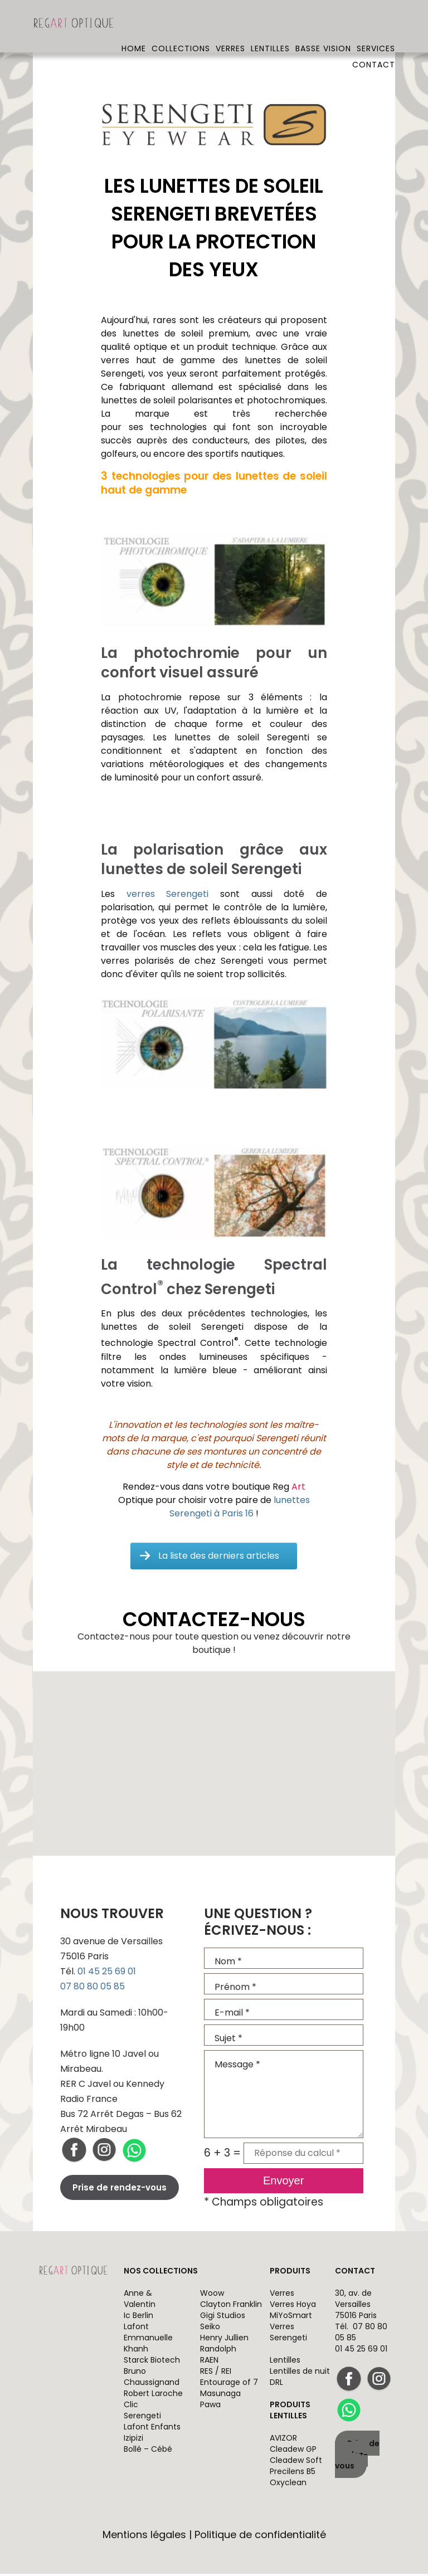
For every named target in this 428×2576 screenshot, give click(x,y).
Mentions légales (144, 2537)
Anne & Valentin (139, 2301)
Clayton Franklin (231, 2306)
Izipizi (133, 2440)
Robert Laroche (153, 2395)
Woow (212, 2295)
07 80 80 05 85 (92, 1988)
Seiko (210, 2328)
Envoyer (283, 2183)
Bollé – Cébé (148, 2451)
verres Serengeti (168, 896)
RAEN (209, 2362)
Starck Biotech (152, 2362)
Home (133, 25)
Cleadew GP (293, 2451)
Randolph (218, 2351)
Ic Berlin (138, 2317)
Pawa (210, 2406)
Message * (283, 2096)
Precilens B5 (292, 2473)
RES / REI (215, 2373)
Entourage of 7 (229, 2384)
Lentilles (270, 25)
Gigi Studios (222, 2317)
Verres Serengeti (288, 2334)
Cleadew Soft (296, 2462)
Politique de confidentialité (260, 2537)
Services (376, 25)
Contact (373, 41)
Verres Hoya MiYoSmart (293, 2312)
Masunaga (220, 2395)
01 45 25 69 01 (106, 1973)
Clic (131, 2406)
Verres (230, 25)
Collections (181, 25)
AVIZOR (283, 2440)
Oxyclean (288, 2484)
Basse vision (323, 25)
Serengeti (142, 2417)
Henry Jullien (224, 2339)
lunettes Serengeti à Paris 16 (239, 1509)
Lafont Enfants (152, 2428)
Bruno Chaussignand (151, 2379)
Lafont (136, 2328)
